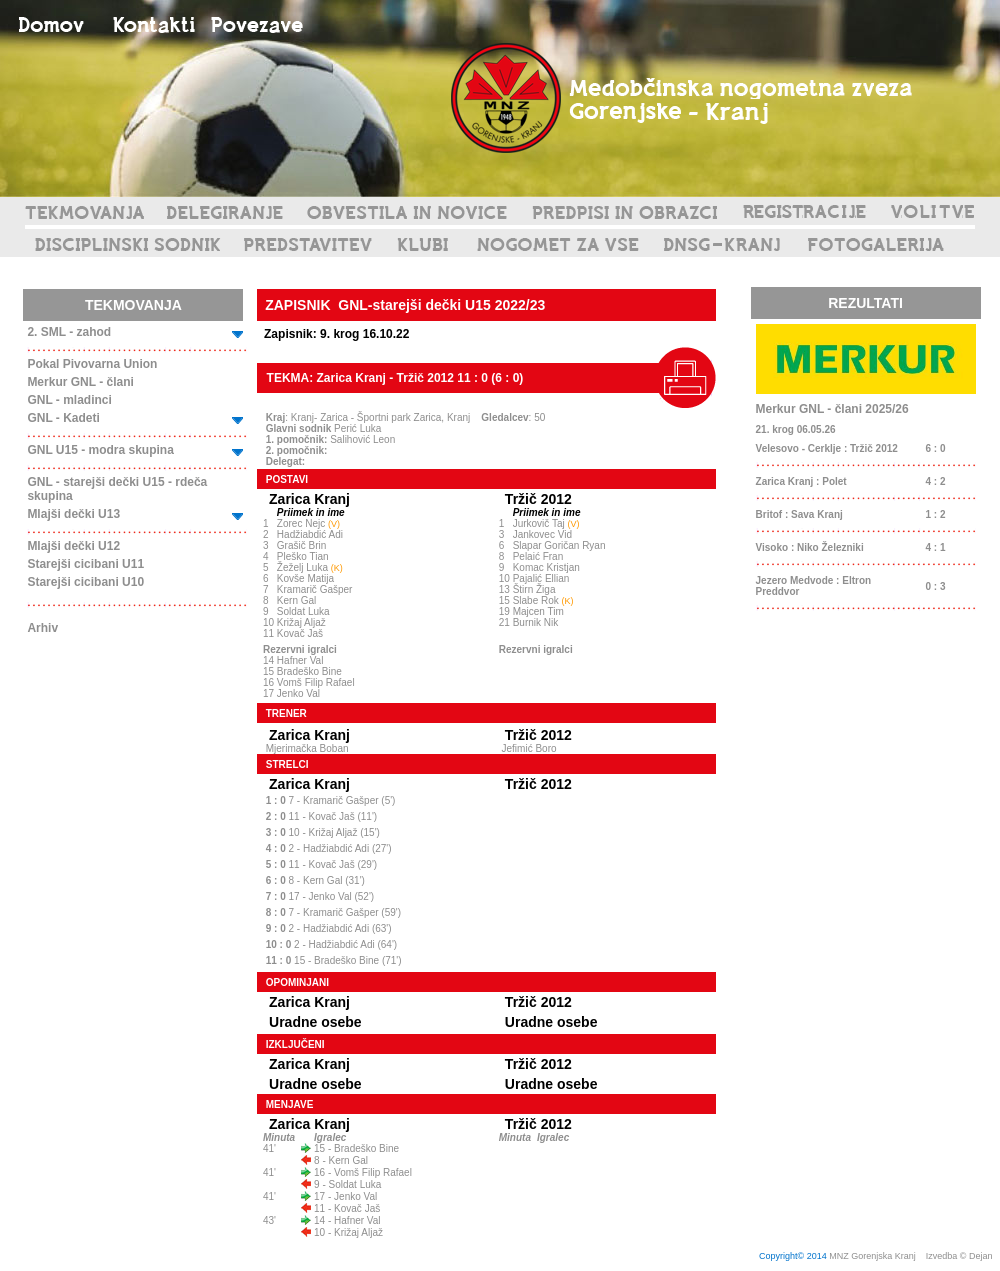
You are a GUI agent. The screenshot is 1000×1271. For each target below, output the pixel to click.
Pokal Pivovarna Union (92, 364)
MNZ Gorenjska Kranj (872, 1256)
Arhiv (42, 628)
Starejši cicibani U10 (85, 582)
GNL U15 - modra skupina (100, 450)
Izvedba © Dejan (960, 1256)
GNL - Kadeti (63, 418)
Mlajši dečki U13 (73, 514)
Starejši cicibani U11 (85, 564)
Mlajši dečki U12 (73, 546)
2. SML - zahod (69, 332)
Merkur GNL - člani (80, 382)
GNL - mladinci (69, 400)
